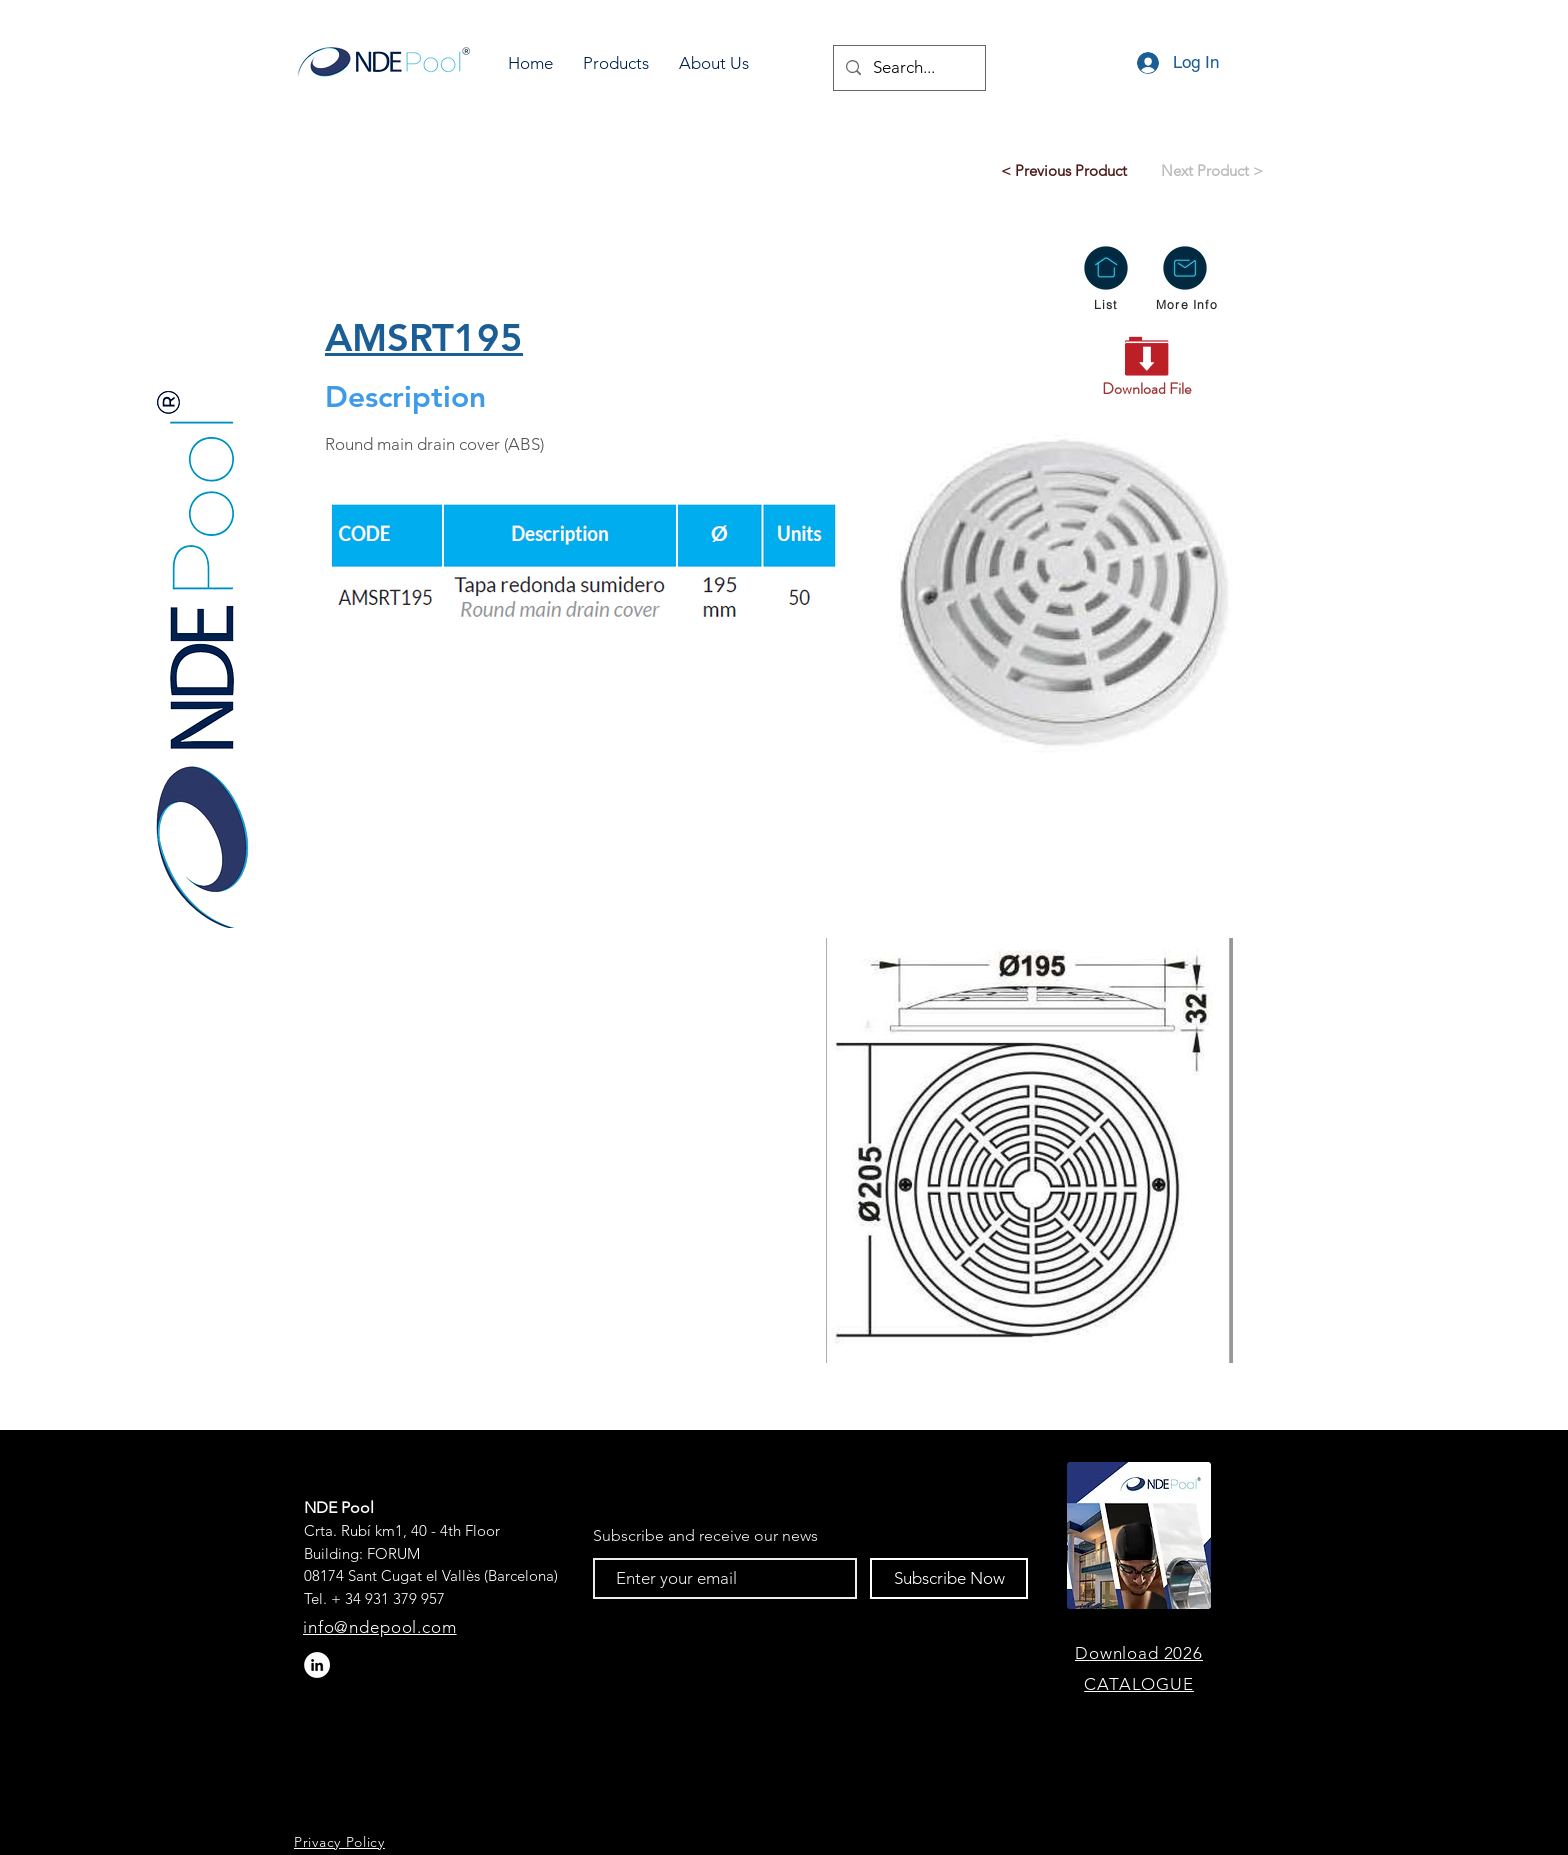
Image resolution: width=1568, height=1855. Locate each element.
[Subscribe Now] (949, 1578)
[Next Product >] (1212, 170)
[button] (616, 63)
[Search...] (908, 68)
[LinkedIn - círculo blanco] (317, 1665)
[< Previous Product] (1064, 170)
